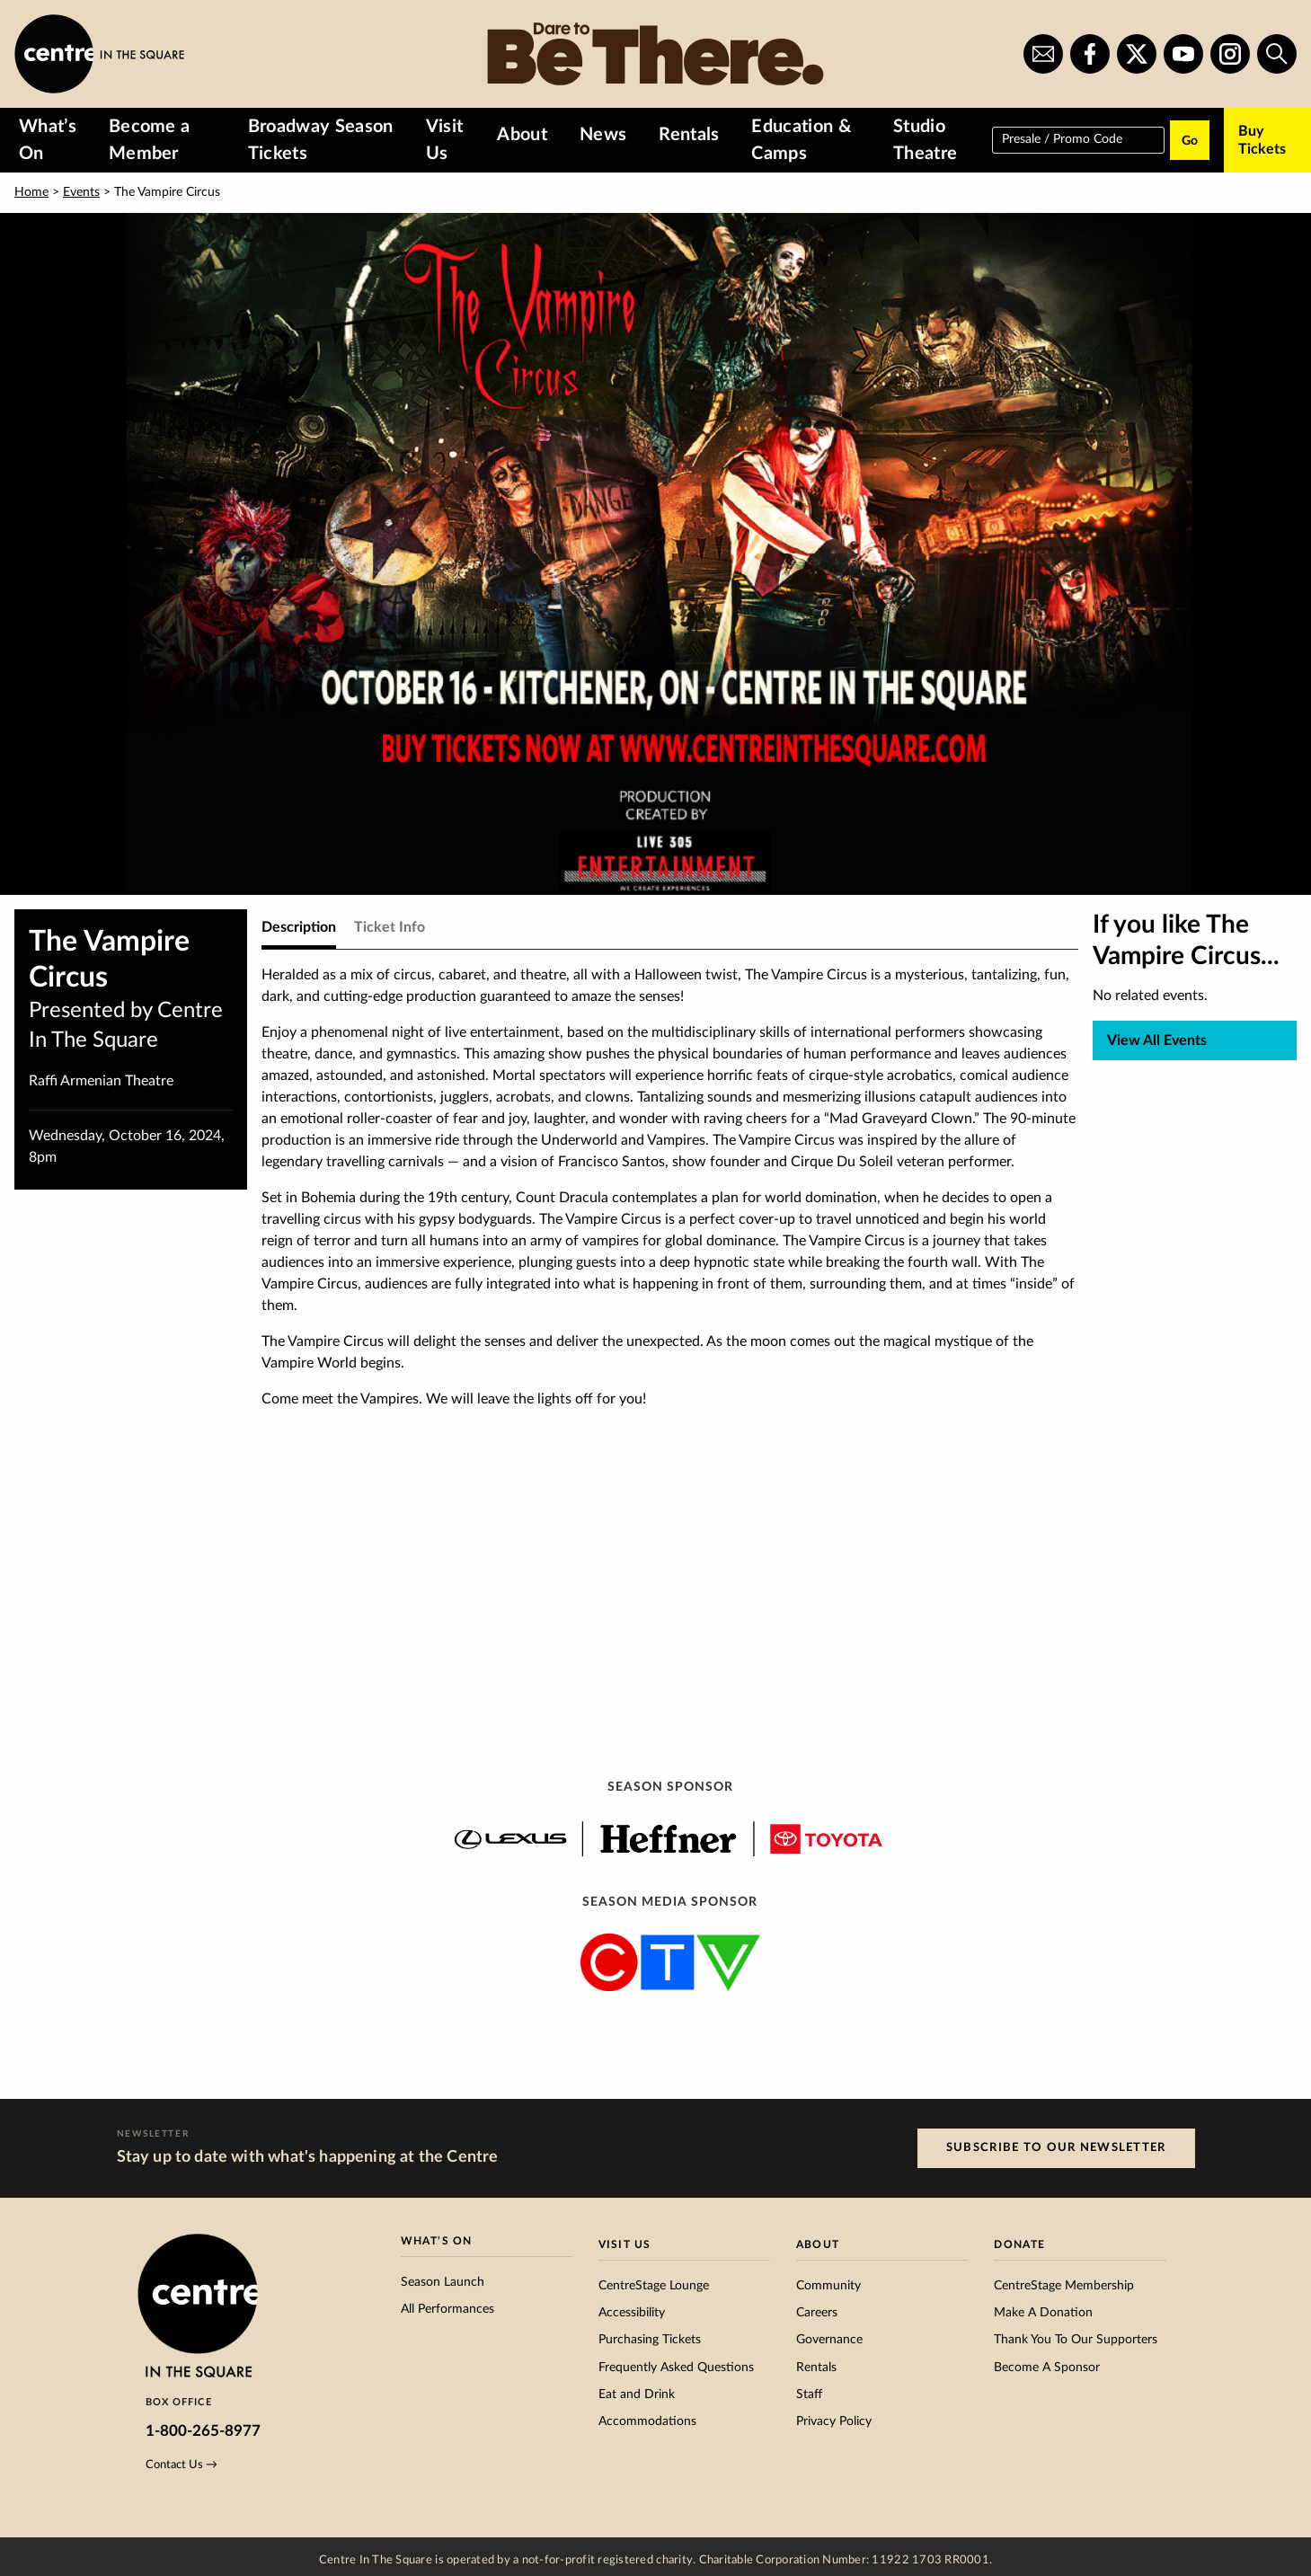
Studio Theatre (925, 140)
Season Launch (442, 2282)
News (603, 135)
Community (828, 2285)
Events (81, 192)
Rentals (689, 135)
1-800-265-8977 (203, 2431)
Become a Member (149, 140)
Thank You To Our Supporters (1075, 2339)
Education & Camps (800, 140)
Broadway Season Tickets (321, 140)
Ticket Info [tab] (389, 927)
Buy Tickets (1262, 140)
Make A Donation (1043, 2312)
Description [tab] (298, 927)
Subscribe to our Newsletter (1056, 2147)
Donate (1019, 2244)
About (522, 135)
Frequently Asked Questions (676, 2367)
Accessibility (631, 2312)
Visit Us (445, 140)
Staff (809, 2394)
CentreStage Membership (1064, 2285)
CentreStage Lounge (653, 2285)
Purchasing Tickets (649, 2339)
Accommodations (647, 2421)
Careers (816, 2312)
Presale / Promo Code (1062, 138)
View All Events (1157, 1040)
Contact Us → (181, 2464)
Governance (829, 2339)
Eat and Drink (636, 2394)
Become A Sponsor (1047, 2367)
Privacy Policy (834, 2421)
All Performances (447, 2309)
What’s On (47, 140)
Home (31, 192)
